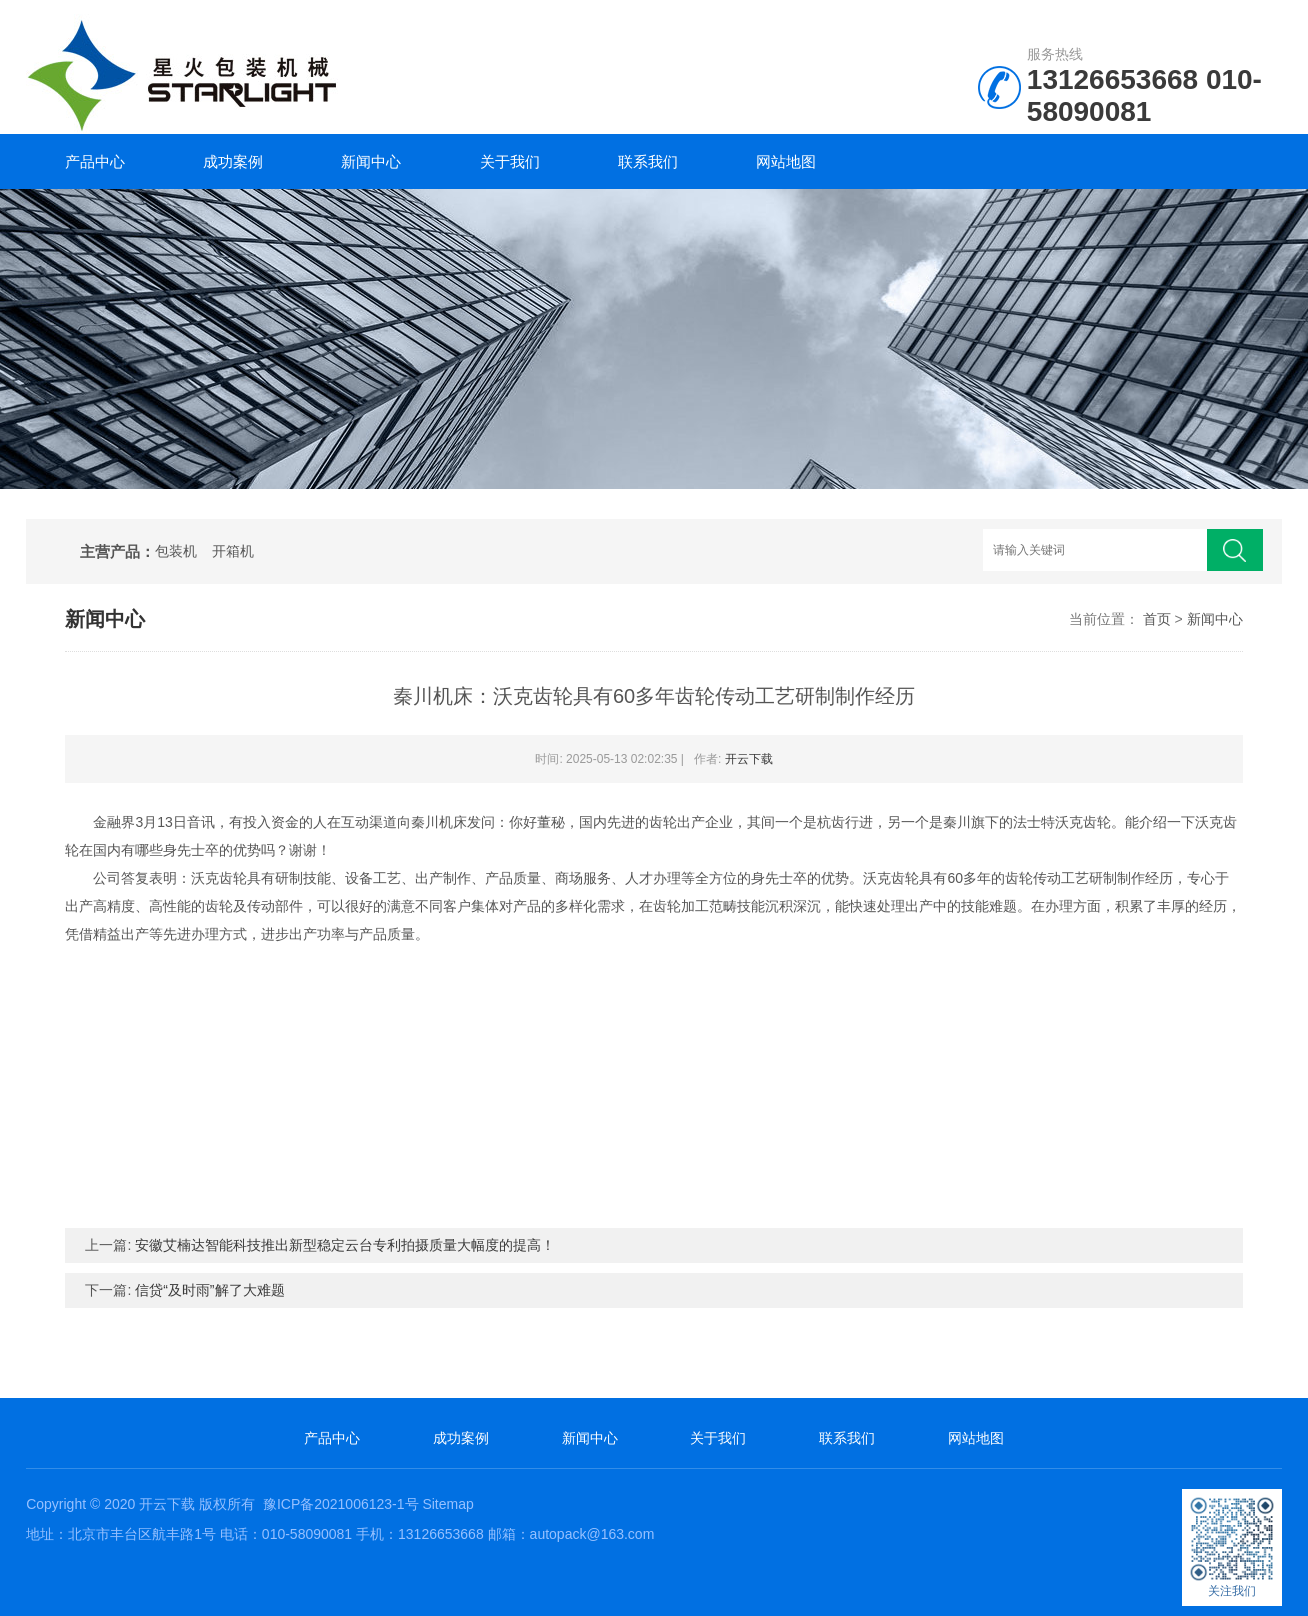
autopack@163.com (592, 1534)
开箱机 (233, 551)
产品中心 (95, 161)
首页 (1157, 619)
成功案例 (233, 161)
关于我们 (510, 161)
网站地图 (786, 161)
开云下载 (749, 759)
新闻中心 (371, 161)
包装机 (176, 551)
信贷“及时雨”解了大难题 (209, 1290)
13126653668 (1112, 79)
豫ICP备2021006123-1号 (341, 1504)
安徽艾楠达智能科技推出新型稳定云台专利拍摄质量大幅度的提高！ (345, 1245)
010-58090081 (1144, 95)
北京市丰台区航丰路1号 (142, 1534)
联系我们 (648, 161)
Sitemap (447, 1504)
